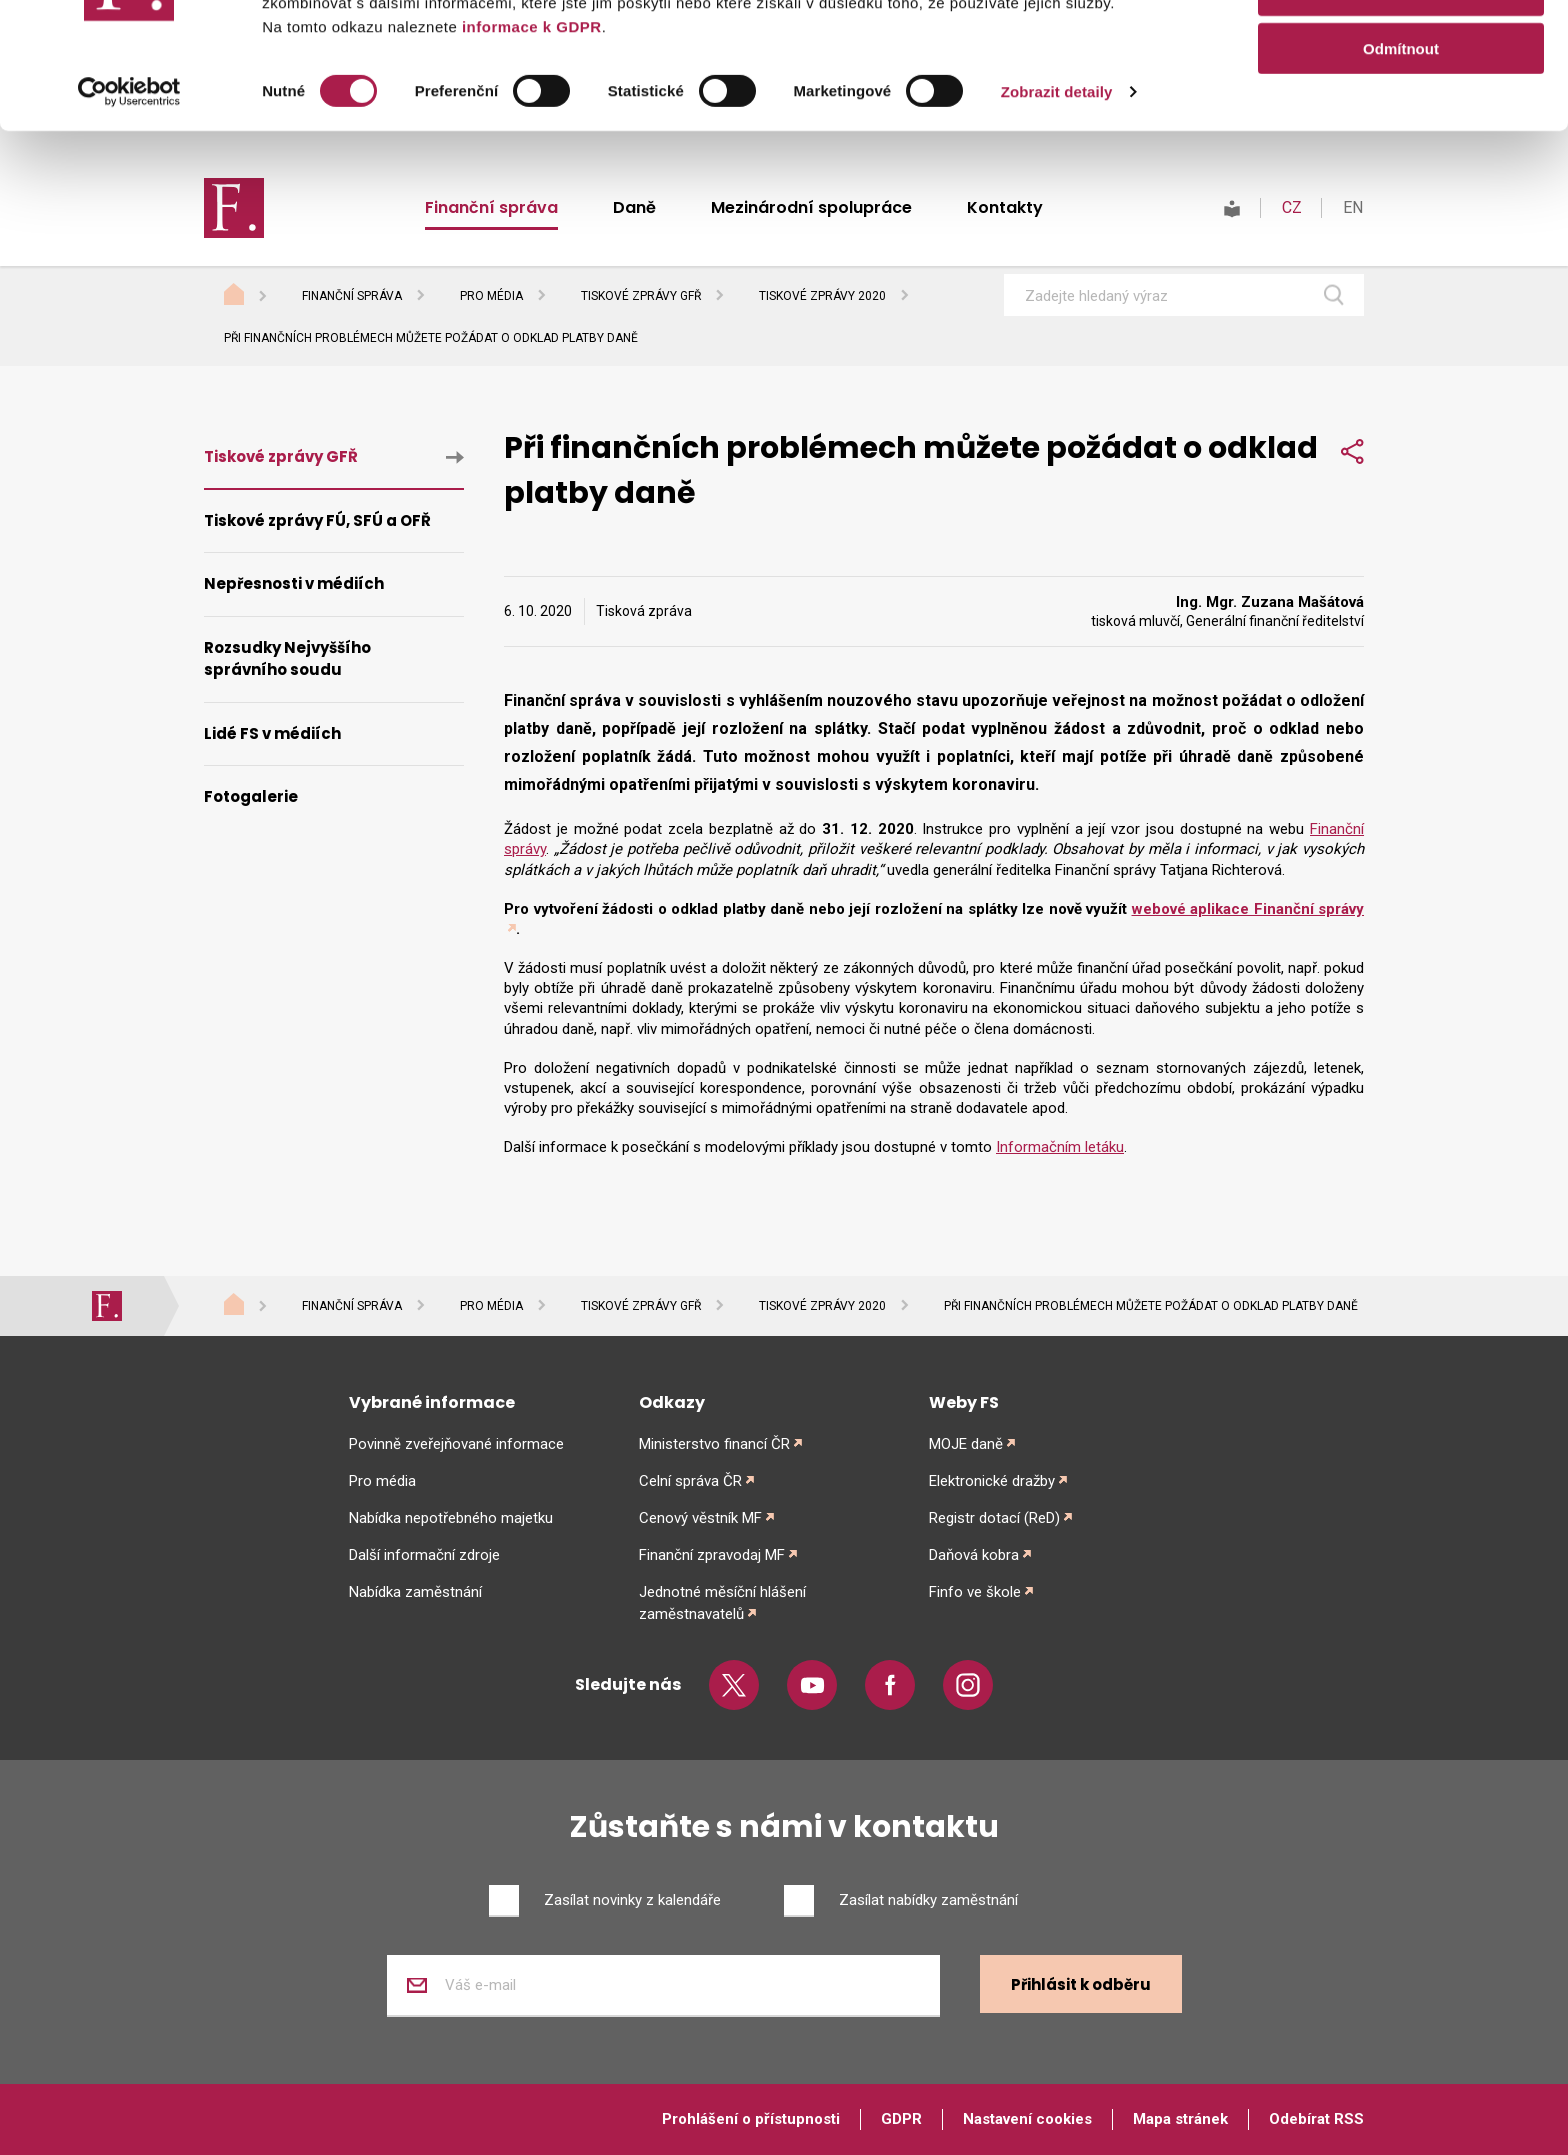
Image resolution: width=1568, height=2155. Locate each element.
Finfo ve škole (975, 1592)
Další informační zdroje (424, 1555)
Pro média (491, 296)
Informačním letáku (1060, 1147)
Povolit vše (1400, 49)
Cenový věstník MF (700, 1518)
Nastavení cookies (1027, 2119)
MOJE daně (966, 1444)
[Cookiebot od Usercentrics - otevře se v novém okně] (129, 210)
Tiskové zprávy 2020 (822, 296)
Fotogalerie (251, 796)
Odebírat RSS (1316, 2119)
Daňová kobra (974, 1555)
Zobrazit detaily (1057, 209)
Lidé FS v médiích (272, 733)
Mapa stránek (1180, 2119)
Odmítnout (1401, 166)
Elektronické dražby (992, 1481)
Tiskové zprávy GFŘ (641, 296)
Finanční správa (352, 296)
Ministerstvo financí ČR (714, 1444)
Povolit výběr (1401, 108)
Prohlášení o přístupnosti (751, 2119)
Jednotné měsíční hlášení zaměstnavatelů (722, 1603)
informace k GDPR (529, 144)
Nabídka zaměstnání (415, 1592)
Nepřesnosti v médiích (294, 583)
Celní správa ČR (690, 1481)
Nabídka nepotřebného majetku (451, 1518)
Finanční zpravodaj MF (712, 1555)
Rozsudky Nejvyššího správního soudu (287, 659)
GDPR (901, 2119)
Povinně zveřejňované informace (456, 1444)
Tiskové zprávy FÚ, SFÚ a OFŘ (317, 520)
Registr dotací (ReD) (994, 1518)
